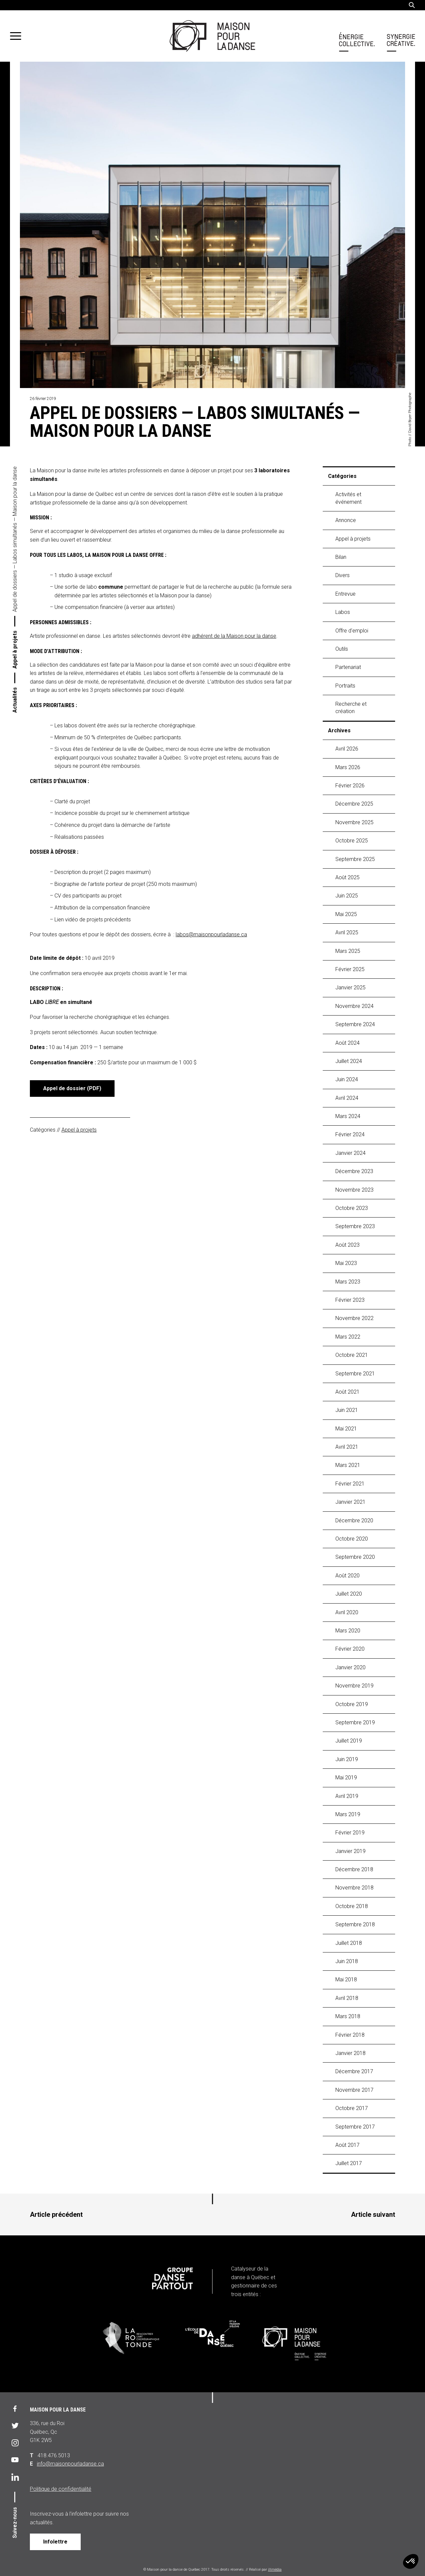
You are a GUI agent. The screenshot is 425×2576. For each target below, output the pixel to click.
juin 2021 (346, 1410)
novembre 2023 (354, 1190)
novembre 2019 (354, 1686)
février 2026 (350, 785)
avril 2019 (346, 1796)
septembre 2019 (355, 1722)
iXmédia (275, 2569)
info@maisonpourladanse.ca (70, 2464)
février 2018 (350, 2035)
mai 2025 (346, 914)
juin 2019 (346, 1759)
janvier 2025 (350, 987)
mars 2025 (347, 951)
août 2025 (347, 877)
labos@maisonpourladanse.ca (211, 934)
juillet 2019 (348, 1741)
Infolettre (55, 2542)
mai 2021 (346, 1428)
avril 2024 (346, 1098)
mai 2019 (346, 1777)
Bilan (340, 557)
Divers (342, 575)
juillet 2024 (348, 1061)
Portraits (345, 686)
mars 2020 (347, 1630)
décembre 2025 (354, 804)
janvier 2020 (350, 1667)
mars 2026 (347, 767)
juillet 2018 (348, 1943)
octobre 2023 (351, 1208)
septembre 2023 (355, 1226)
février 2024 (350, 1134)
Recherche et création (351, 707)
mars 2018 (347, 2016)
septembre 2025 (355, 859)
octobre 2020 (351, 1539)
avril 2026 (346, 749)
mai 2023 (346, 1263)
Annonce (345, 520)
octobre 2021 (351, 1355)
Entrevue (345, 594)
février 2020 (350, 1649)
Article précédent (56, 2214)
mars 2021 (347, 1465)
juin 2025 (346, 895)
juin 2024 (346, 1079)
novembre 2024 (354, 1006)
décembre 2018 (354, 1869)
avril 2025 (346, 932)
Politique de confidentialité (60, 2489)
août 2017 (347, 2145)
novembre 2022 (354, 1318)
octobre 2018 (351, 1906)
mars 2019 (347, 1814)
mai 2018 (346, 1979)
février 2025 (350, 969)
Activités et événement (348, 498)
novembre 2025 (354, 822)
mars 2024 (347, 1116)
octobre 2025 (351, 840)
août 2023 (347, 1245)
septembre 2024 (355, 1024)
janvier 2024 (350, 1153)
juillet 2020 (348, 1594)
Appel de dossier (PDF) (72, 1088)
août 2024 (347, 1043)
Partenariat (348, 667)
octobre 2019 (351, 1704)
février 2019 (350, 1832)
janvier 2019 (350, 1851)
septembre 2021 (355, 1373)
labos (342, 612)
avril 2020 (346, 1612)
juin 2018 (346, 1961)
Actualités (15, 700)
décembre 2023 (354, 1171)
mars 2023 (347, 1282)
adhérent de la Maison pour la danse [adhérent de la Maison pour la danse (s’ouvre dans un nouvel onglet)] (234, 636)
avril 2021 (346, 1447)
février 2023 (350, 1300)
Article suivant (373, 2214)
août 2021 (347, 1392)
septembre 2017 (355, 2127)
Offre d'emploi (351, 630)
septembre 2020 (355, 1557)
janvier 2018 (350, 2053)
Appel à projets (15, 649)
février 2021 (350, 1484)
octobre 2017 (351, 2108)
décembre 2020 (354, 1520)
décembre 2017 (354, 2071)
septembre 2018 (355, 1924)
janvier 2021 (350, 1502)
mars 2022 (347, 1337)
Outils (341, 649)
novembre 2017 (354, 2090)
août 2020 (347, 1575)
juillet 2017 (348, 2163)
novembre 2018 (354, 1887)
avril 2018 (346, 1998)
